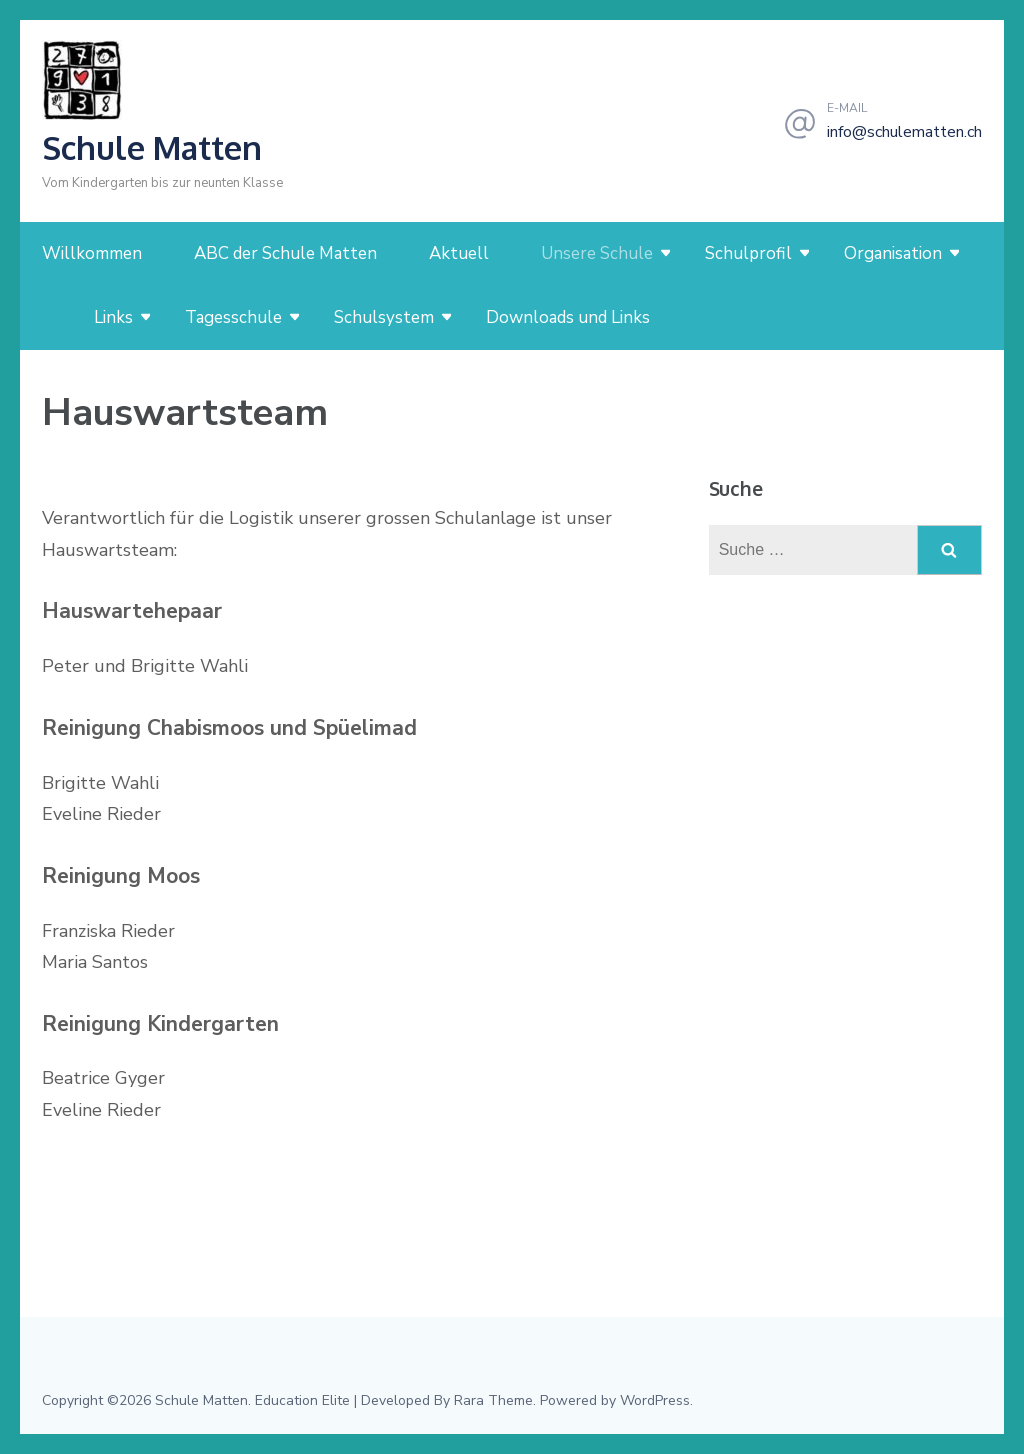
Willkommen (92, 253)
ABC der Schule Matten (285, 253)
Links (113, 317)
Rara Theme (493, 1400)
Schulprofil (748, 253)
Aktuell (459, 253)
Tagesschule (233, 317)
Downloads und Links (568, 317)
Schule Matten (152, 147)
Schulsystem (384, 317)
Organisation (893, 253)
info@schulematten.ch (904, 132)
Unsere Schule (597, 253)
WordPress (655, 1400)
